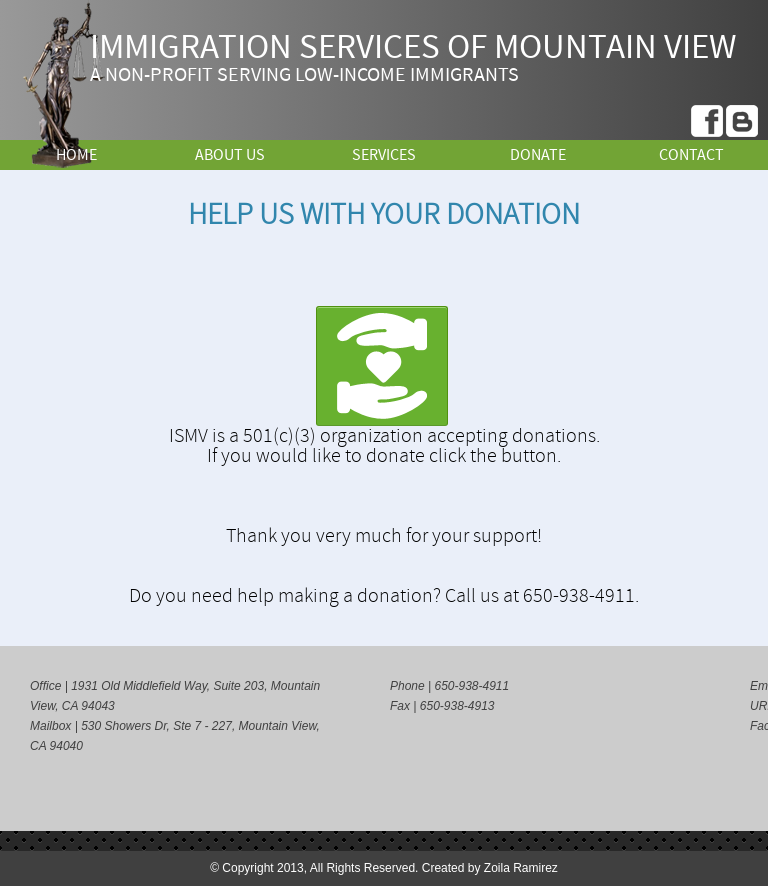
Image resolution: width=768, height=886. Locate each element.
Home (76, 155)
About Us (230, 155)
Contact (691, 155)
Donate (538, 155)
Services (384, 155)
